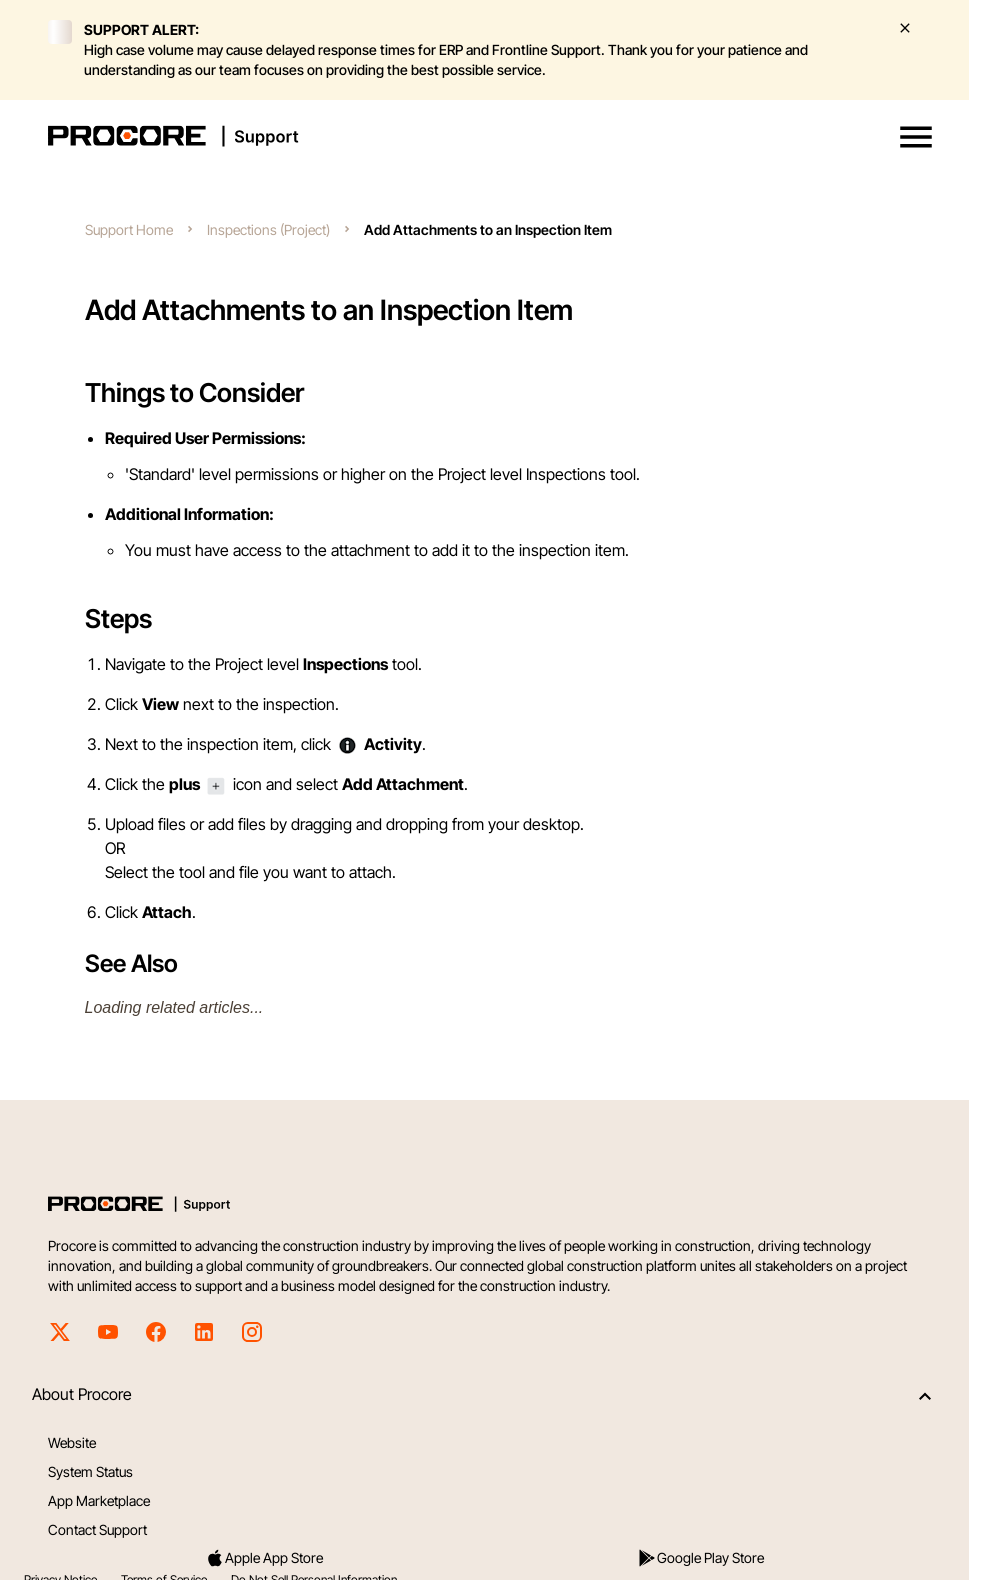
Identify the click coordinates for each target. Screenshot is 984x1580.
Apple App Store (264, 1558)
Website (72, 1442)
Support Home (129, 229)
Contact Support (97, 1529)
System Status (90, 1471)
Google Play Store (700, 1558)
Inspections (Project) (268, 229)
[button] (916, 137)
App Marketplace (99, 1500)
